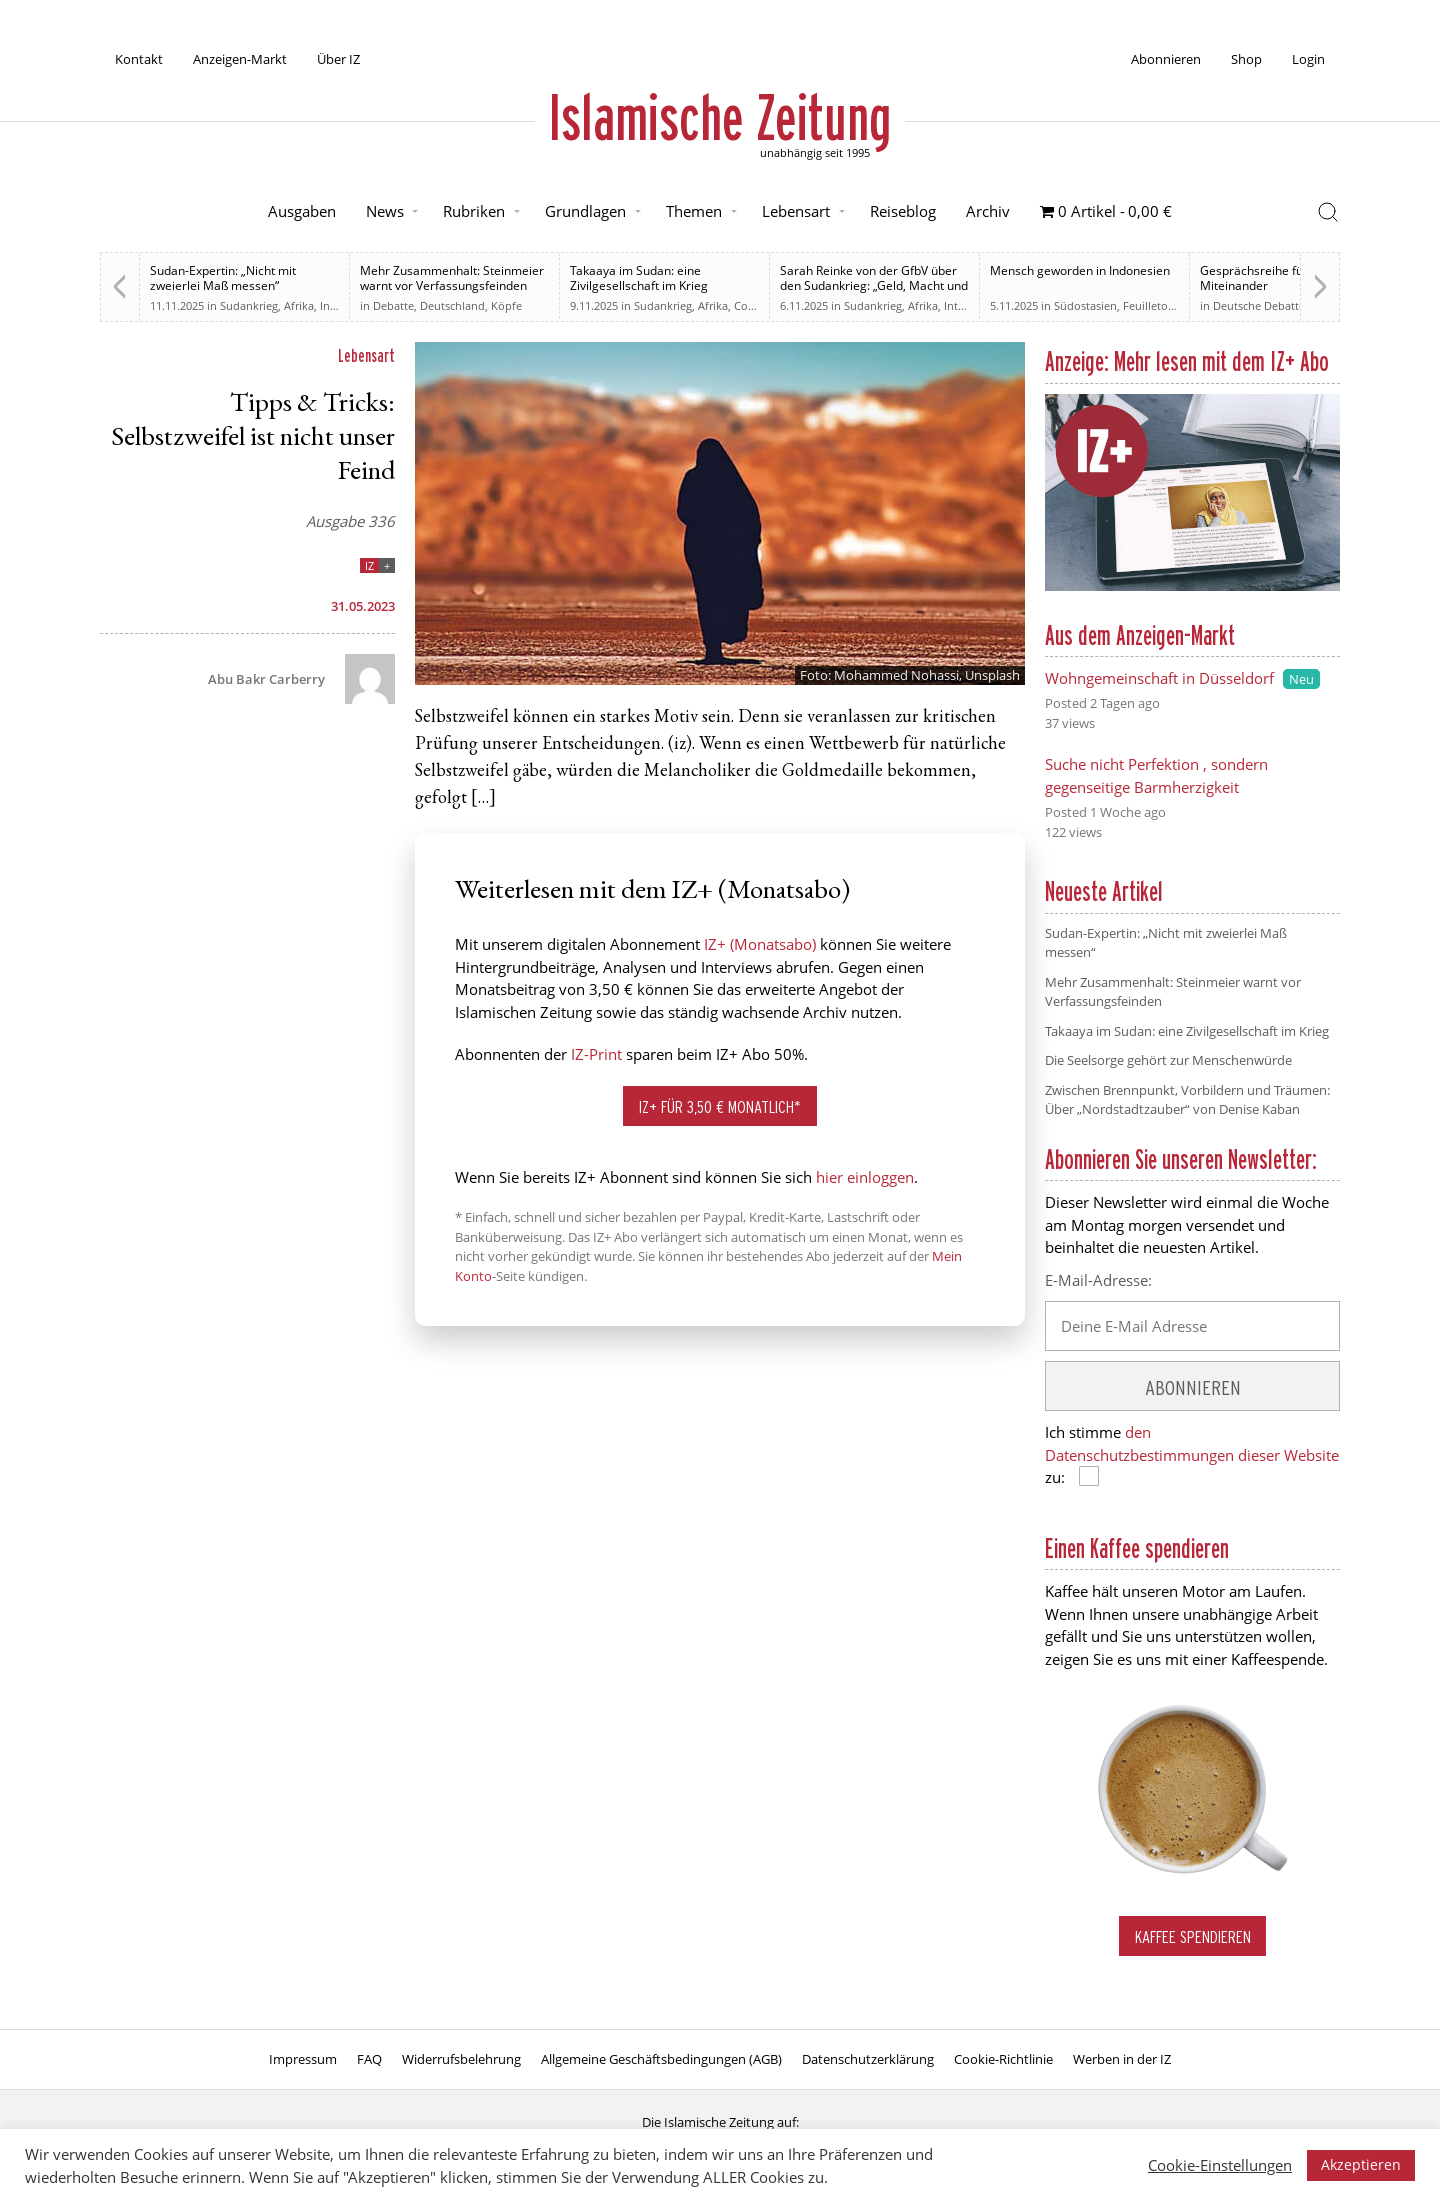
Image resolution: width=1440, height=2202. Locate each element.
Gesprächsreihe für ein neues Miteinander (1282, 278)
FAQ (369, 2059)
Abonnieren (1166, 59)
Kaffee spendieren (1193, 1936)
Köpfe (506, 305)
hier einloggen (865, 1177)
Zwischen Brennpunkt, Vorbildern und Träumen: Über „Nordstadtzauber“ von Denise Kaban (1187, 1100)
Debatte (393, 305)
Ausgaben (302, 211)
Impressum (303, 2059)
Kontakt (139, 59)
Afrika (299, 305)
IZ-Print (596, 1054)
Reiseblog (903, 211)
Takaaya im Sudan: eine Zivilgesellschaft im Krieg (639, 278)
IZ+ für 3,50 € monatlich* (720, 1106)
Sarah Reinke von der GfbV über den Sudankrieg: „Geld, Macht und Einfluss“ (874, 285)
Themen (694, 211)
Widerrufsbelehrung (461, 2059)
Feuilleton (1149, 305)
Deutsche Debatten (1262, 305)
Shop (1246, 59)
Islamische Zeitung (720, 117)
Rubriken (474, 211)
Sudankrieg (249, 305)
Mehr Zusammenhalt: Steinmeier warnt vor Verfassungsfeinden (452, 278)
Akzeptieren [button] (1361, 2164)
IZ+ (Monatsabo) (760, 944)
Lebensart (796, 211)
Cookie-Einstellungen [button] (1220, 2165)
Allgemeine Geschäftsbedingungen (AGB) (661, 2059)
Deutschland (452, 305)
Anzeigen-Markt (240, 59)
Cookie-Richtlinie (1003, 2059)
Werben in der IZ (1122, 2059)
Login (1308, 59)
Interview (968, 305)
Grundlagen (585, 211)
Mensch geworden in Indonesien (1080, 270)
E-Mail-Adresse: (1098, 1280)
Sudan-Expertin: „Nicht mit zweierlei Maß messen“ (223, 278)
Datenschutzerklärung (868, 2059)
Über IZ (338, 59)
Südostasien (1085, 305)
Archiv (988, 211)
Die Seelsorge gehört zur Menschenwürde (1168, 1060)
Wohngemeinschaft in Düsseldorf (1159, 678)
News (385, 211)
